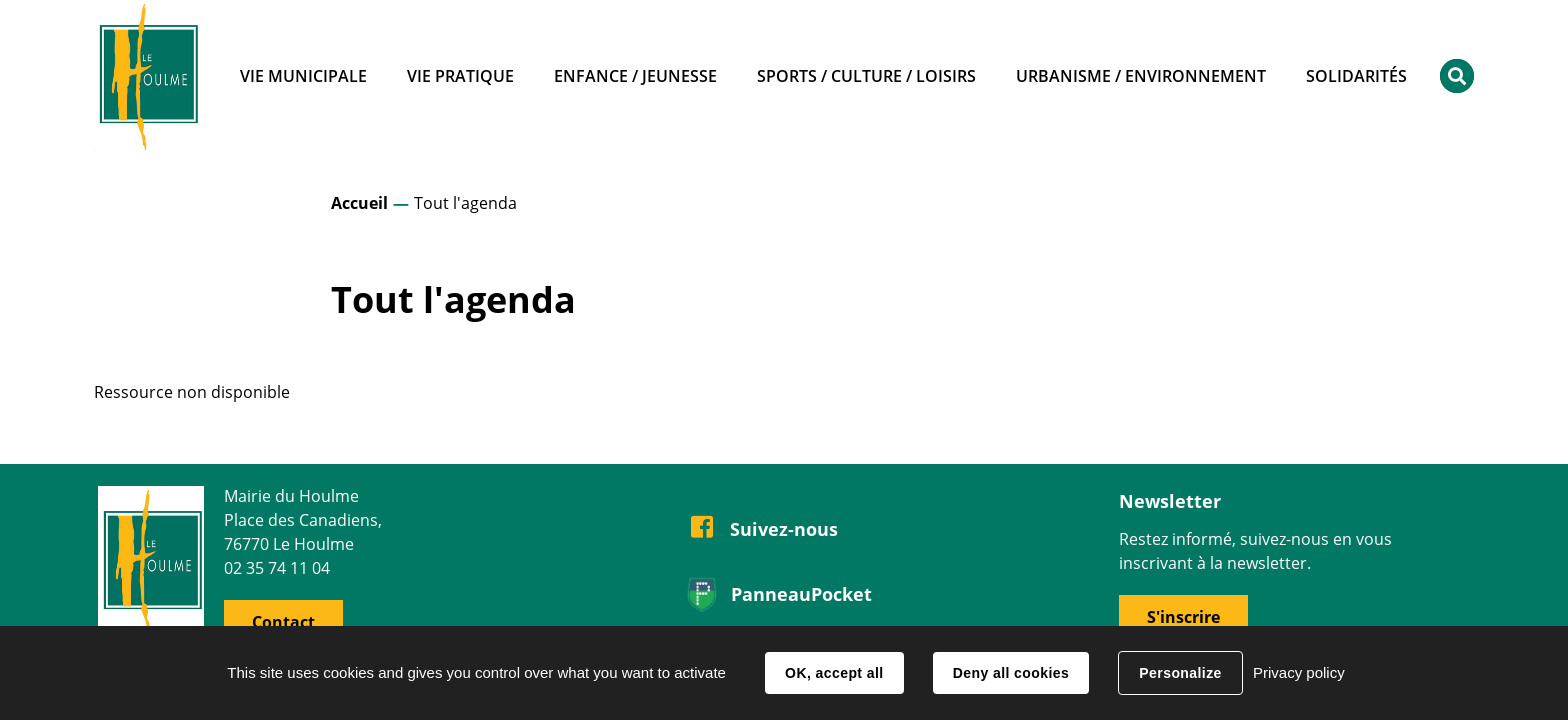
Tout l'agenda (465, 203)
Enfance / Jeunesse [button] (635, 76)
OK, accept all (834, 673)
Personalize (1180, 673)
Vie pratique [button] (460, 76)
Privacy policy (1299, 672)
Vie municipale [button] (303, 76)
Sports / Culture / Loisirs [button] (866, 76)
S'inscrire (1183, 617)
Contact (283, 622)
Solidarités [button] (1356, 76)
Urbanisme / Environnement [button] (1141, 76)
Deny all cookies (1011, 673)
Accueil (359, 203)
